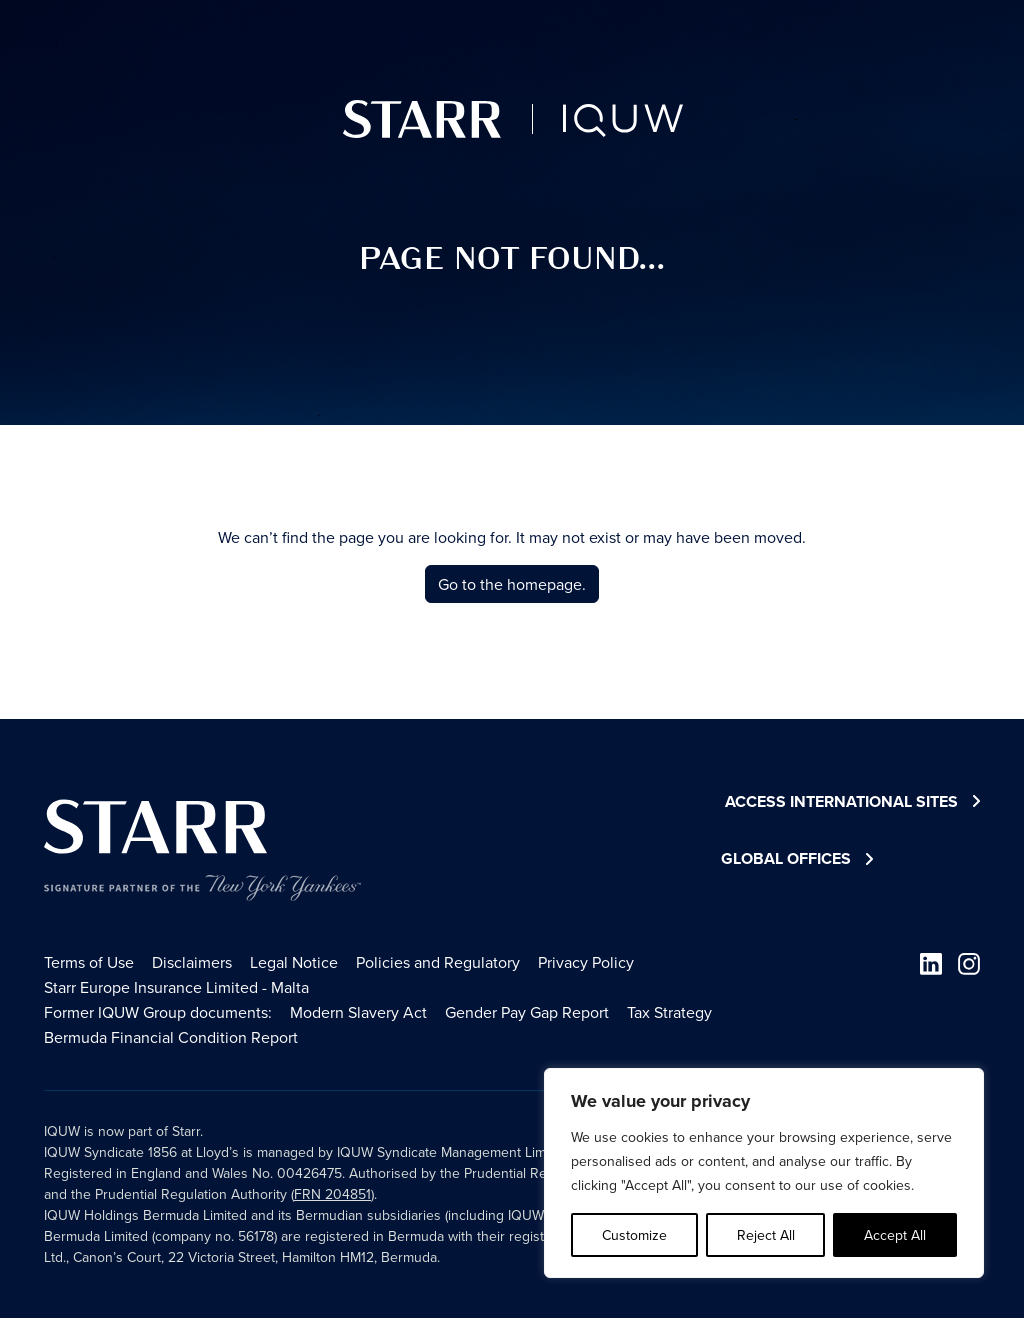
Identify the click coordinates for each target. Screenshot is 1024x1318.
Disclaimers (192, 962)
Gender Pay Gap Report (527, 1012)
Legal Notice (294, 962)
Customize (634, 1235)
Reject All (766, 1235)
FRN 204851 (332, 1194)
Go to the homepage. (512, 584)
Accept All (895, 1235)
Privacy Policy (586, 962)
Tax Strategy (669, 1012)
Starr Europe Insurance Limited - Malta (176, 987)
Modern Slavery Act (358, 1012)
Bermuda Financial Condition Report (171, 1037)
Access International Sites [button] (852, 802)
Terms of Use (89, 962)
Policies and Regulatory (438, 962)
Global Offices (786, 858)
